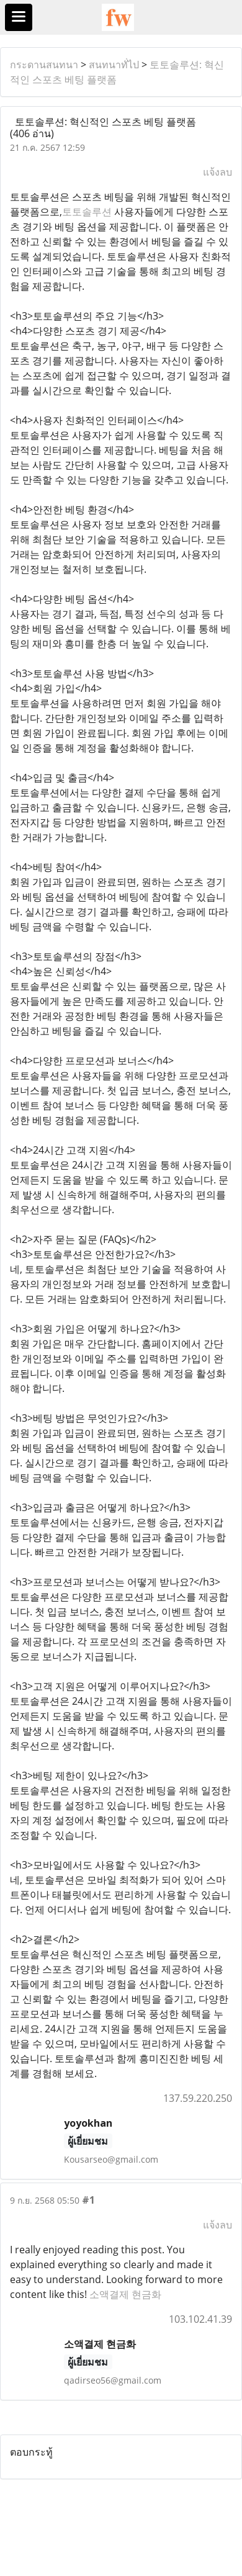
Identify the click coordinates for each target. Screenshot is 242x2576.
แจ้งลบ (217, 172)
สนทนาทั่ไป (114, 64)
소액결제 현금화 (125, 2294)
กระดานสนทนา (44, 64)
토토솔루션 (87, 211)
